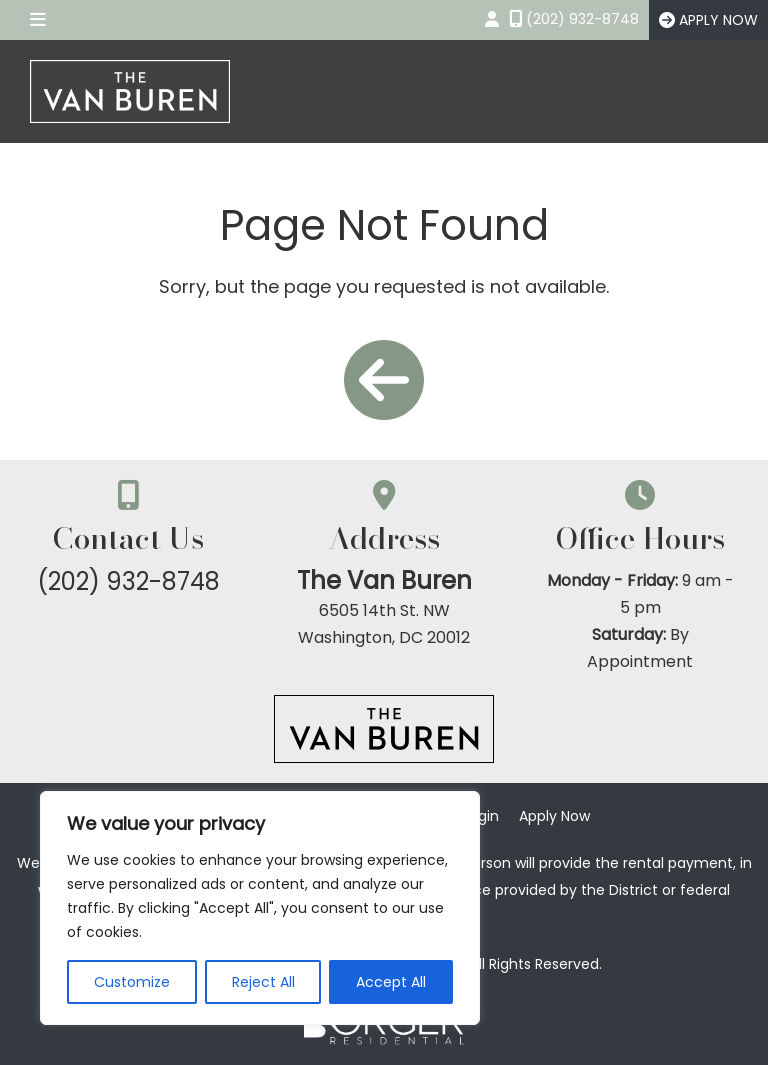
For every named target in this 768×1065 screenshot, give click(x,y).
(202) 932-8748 (128, 581)
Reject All (263, 982)
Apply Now (554, 816)
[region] (260, 908)
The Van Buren (384, 580)
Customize (132, 982)
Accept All (391, 982)
